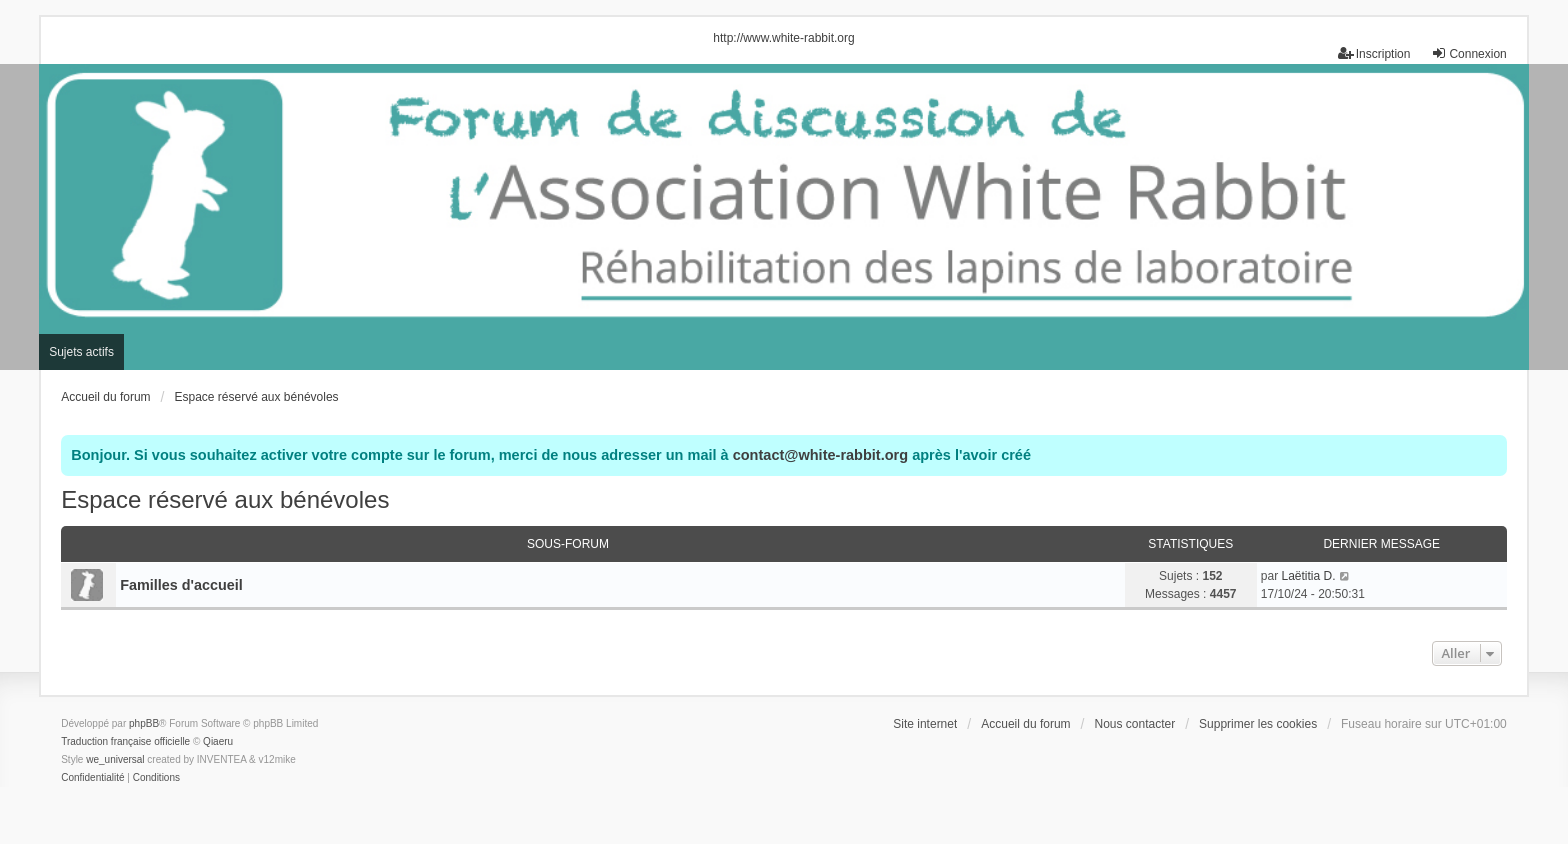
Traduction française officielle (125, 741)
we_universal (115, 759)
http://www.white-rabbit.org (783, 38)
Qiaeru (218, 741)
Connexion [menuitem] (1468, 53)
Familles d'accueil (181, 585)
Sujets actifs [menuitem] (81, 352)
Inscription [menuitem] (1374, 53)
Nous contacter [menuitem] (1134, 724)
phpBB (144, 723)
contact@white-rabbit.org (820, 455)
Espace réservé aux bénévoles (225, 499)
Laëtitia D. (1308, 576)
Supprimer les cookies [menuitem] (1258, 724)
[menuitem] (92, 778)
